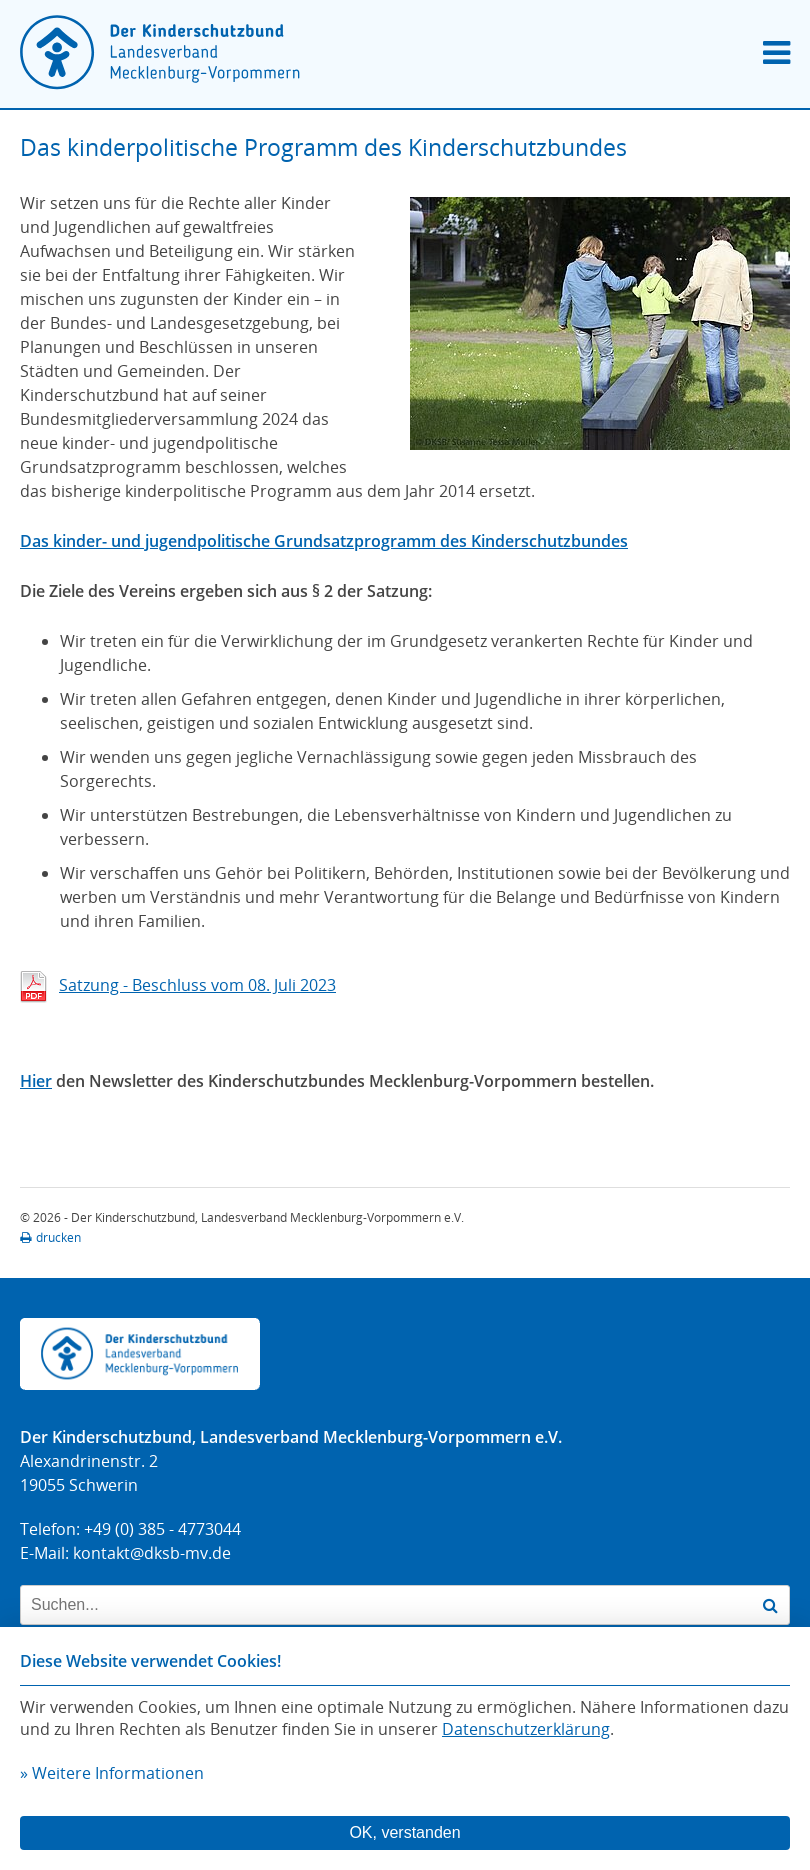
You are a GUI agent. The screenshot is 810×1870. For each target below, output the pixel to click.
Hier (36, 1081)
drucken (50, 1237)
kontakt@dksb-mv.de (152, 1553)
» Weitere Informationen (112, 1773)
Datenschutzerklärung (526, 1729)
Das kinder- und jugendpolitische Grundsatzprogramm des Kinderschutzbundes (324, 541)
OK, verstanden (404, 1832)
